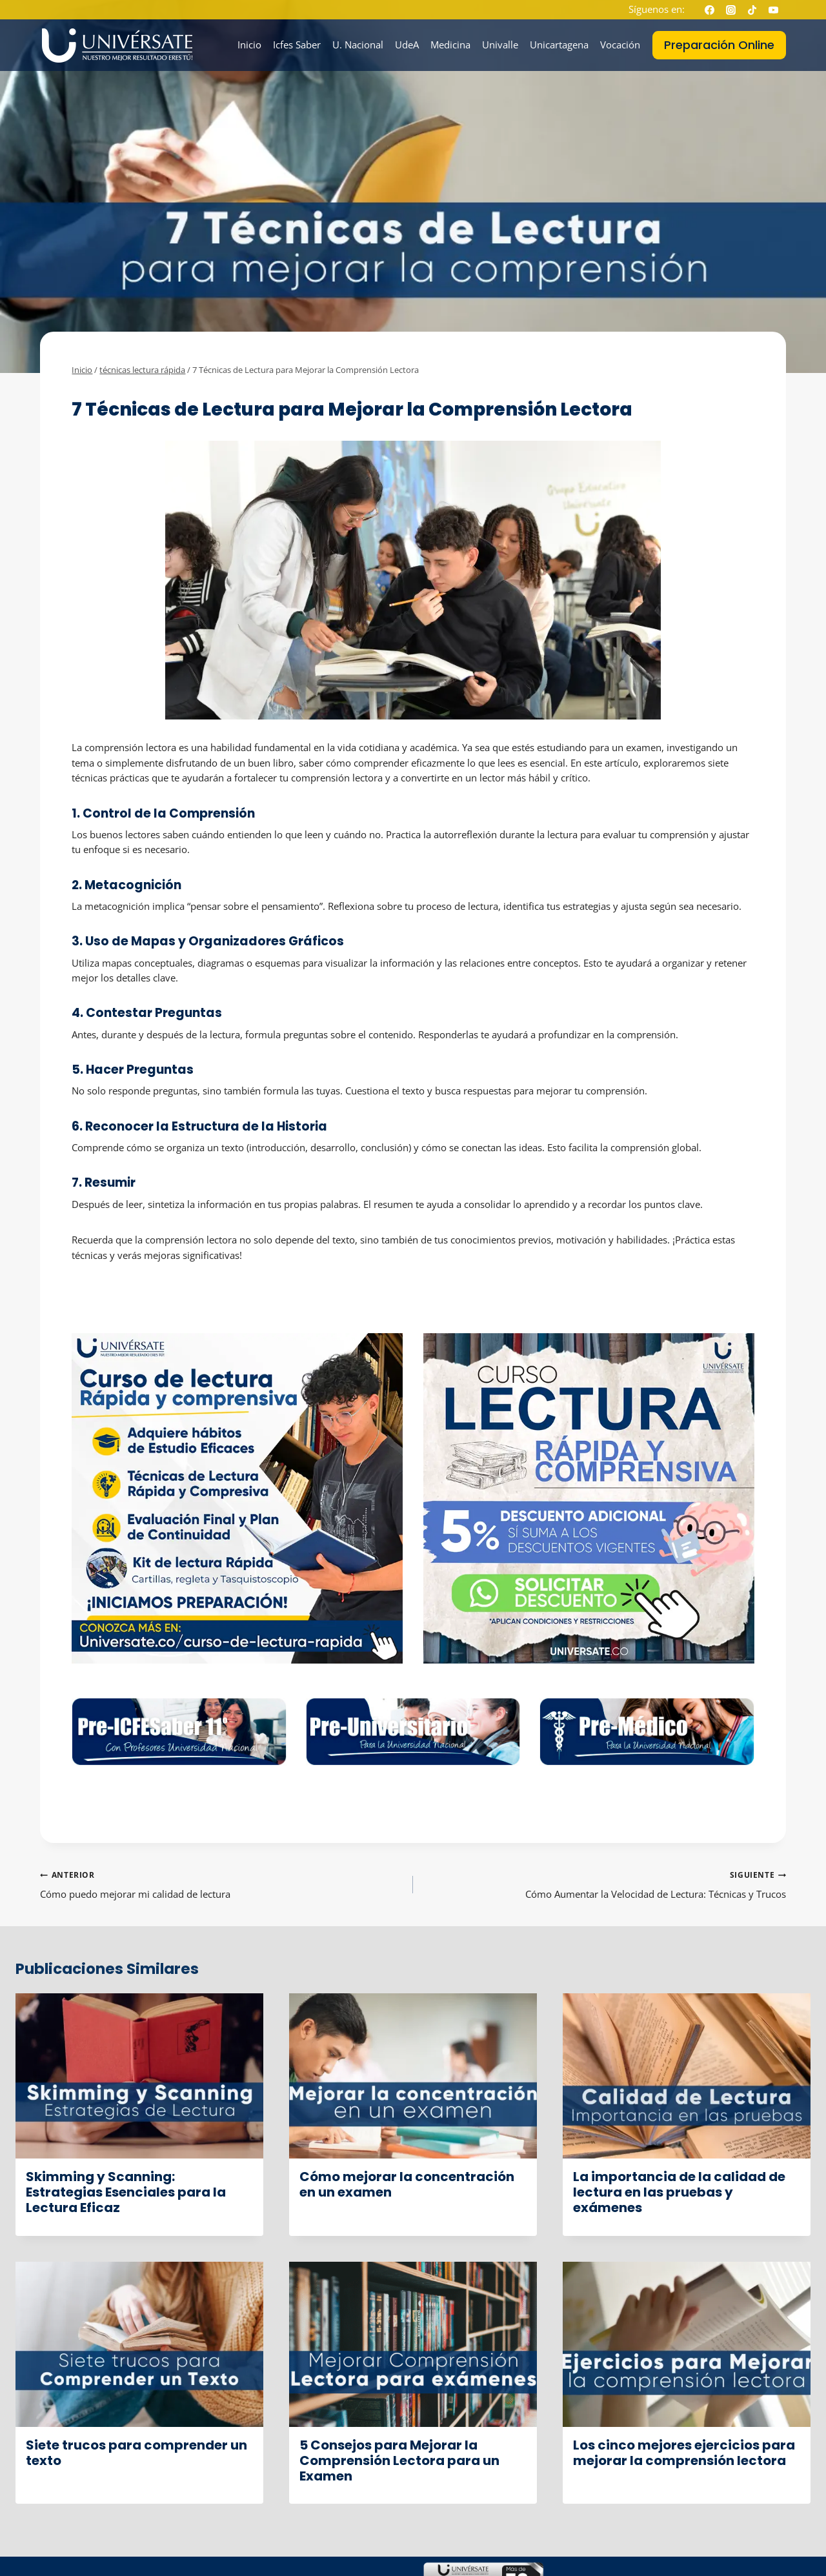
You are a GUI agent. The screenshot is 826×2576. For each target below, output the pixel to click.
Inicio (249, 44)
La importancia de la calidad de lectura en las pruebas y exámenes (679, 2192)
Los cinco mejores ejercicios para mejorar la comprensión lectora (684, 2453)
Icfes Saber (297, 44)
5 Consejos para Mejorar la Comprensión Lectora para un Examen (399, 2460)
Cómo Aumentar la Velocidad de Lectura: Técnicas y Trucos (604, 1883)
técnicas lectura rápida (124, 389)
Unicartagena (559, 44)
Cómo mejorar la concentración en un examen (406, 2184)
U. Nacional (357, 44)
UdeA (407, 44)
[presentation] (139, 2075)
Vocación (620, 44)
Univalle (500, 44)
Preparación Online (719, 45)
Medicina (450, 44)
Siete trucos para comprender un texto (136, 2453)
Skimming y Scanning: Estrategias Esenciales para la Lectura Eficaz (126, 2192)
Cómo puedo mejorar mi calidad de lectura (221, 1883)
